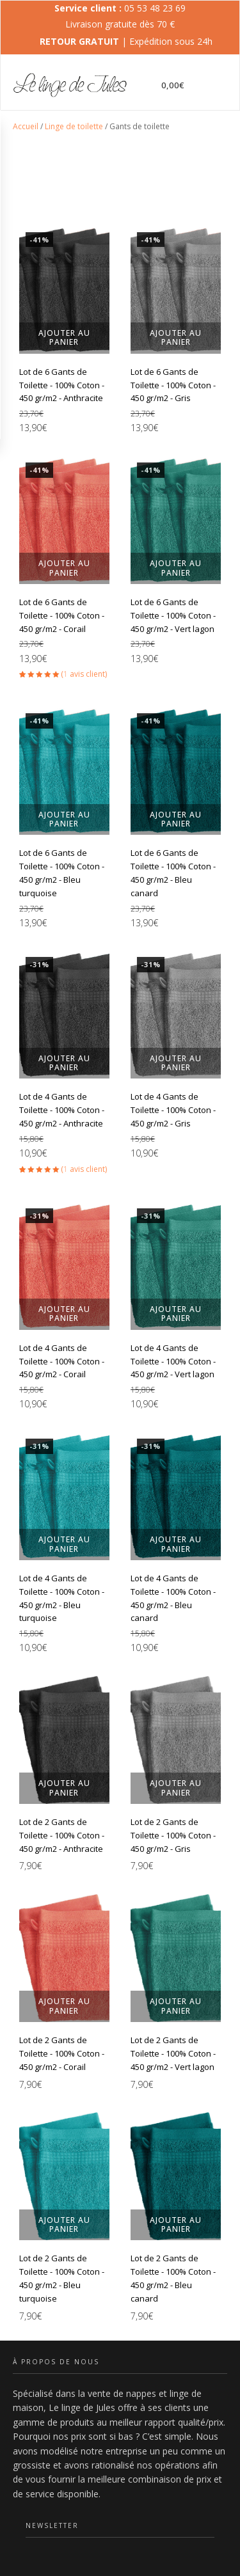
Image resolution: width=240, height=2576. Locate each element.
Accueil (25, 126)
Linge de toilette (74, 126)
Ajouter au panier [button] (64, 337)
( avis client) (84, 673)
